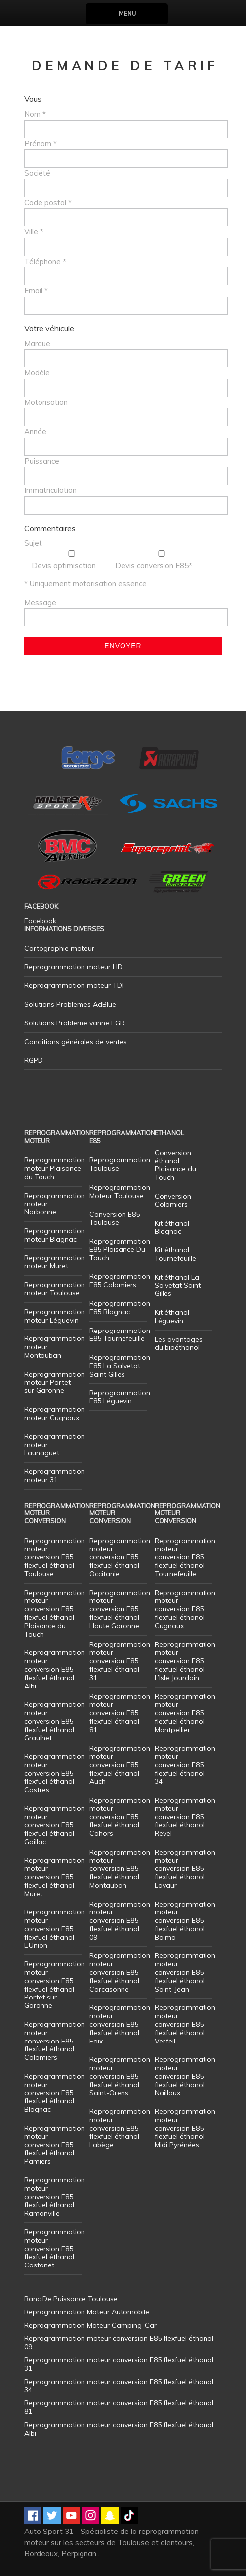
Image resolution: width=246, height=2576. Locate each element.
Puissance (41, 461)
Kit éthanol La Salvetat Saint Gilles (178, 1285)
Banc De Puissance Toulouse (71, 2298)
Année (35, 431)
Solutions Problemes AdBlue (70, 1004)
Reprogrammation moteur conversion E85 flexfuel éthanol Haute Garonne (119, 1609)
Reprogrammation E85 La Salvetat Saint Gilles (119, 1365)
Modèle (37, 372)
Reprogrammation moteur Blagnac (54, 1235)
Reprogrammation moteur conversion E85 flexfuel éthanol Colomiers (54, 2041)
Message (40, 602)
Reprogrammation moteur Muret (54, 1262)
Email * (36, 290)
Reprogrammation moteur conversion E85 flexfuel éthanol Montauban (119, 1869)
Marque (37, 343)
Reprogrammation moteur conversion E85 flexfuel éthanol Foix (119, 2024)
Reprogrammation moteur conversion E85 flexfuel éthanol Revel (185, 1817)
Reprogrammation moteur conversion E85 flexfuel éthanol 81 (119, 1713)
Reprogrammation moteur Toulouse (54, 1288)
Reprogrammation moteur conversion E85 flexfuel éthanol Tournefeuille (185, 1557)
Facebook (40, 920)
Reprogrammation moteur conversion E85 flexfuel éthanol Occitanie (119, 1557)
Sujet (33, 543)
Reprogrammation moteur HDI (74, 966)
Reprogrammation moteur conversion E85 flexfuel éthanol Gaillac (54, 1825)
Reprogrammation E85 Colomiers (119, 1280)
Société (37, 173)
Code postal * (48, 202)
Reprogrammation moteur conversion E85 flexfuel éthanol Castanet (54, 2248)
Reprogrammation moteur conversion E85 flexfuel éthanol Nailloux (185, 2076)
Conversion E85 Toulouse (114, 1218)
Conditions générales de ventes (75, 1041)
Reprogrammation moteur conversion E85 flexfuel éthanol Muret (54, 1877)
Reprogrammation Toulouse (119, 1164)
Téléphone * (45, 261)
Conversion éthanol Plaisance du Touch (175, 1165)
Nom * (35, 114)
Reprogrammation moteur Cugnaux (54, 1413)
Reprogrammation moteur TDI (73, 985)
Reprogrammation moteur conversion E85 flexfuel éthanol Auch (119, 1765)
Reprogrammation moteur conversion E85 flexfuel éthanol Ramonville (54, 2197)
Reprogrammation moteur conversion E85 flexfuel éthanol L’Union (54, 1929)
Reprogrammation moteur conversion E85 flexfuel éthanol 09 (119, 1921)
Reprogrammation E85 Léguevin (119, 1397)
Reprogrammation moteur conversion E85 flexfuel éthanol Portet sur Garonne (54, 1984)
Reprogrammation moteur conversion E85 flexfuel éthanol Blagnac (54, 2093)
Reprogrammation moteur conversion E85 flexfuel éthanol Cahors (119, 1817)
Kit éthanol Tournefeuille (175, 1254)
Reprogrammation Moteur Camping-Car (90, 2325)
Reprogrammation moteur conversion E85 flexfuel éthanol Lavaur (185, 1869)
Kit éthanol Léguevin (172, 1316)
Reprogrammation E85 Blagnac (119, 1307)
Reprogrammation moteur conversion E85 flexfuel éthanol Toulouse (54, 1557)
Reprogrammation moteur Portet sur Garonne (54, 1382)
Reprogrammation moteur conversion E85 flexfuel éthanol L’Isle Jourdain (185, 1661)
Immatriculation (50, 490)
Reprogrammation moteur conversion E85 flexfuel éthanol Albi (54, 1669)
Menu (127, 13)
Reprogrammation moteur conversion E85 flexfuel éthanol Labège (119, 2128)
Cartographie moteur (59, 948)
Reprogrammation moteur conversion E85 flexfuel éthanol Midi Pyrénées (185, 2128)
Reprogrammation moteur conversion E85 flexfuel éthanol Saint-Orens (119, 2076)
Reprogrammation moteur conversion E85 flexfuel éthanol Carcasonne (119, 1972)
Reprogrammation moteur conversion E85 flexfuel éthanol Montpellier (185, 1713)
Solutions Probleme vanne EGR (74, 1023)
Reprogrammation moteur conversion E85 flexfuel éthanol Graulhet (54, 1721)
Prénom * (40, 143)
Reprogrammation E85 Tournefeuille (119, 1334)
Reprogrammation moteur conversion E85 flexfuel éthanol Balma (185, 1921)
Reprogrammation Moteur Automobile (86, 2312)
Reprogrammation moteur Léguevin (54, 1316)
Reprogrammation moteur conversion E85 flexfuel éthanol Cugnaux (185, 1609)
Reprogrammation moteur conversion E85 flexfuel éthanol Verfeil (185, 2024)
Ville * (33, 231)
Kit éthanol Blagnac (172, 1227)
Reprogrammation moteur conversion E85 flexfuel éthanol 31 (119, 1661)
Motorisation (46, 402)
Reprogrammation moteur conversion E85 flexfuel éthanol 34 (185, 1765)
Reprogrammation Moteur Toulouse (119, 1191)
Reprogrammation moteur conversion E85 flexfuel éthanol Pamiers (54, 2145)
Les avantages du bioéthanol (179, 1343)
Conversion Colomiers (173, 1200)
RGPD (33, 1060)
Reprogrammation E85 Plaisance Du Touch (119, 1249)
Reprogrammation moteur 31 (54, 1475)
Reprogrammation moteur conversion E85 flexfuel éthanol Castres (54, 1773)
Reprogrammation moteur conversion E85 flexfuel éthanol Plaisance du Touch (54, 1613)
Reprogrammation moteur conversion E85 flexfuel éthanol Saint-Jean (185, 1972)
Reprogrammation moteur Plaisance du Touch (54, 1168)
